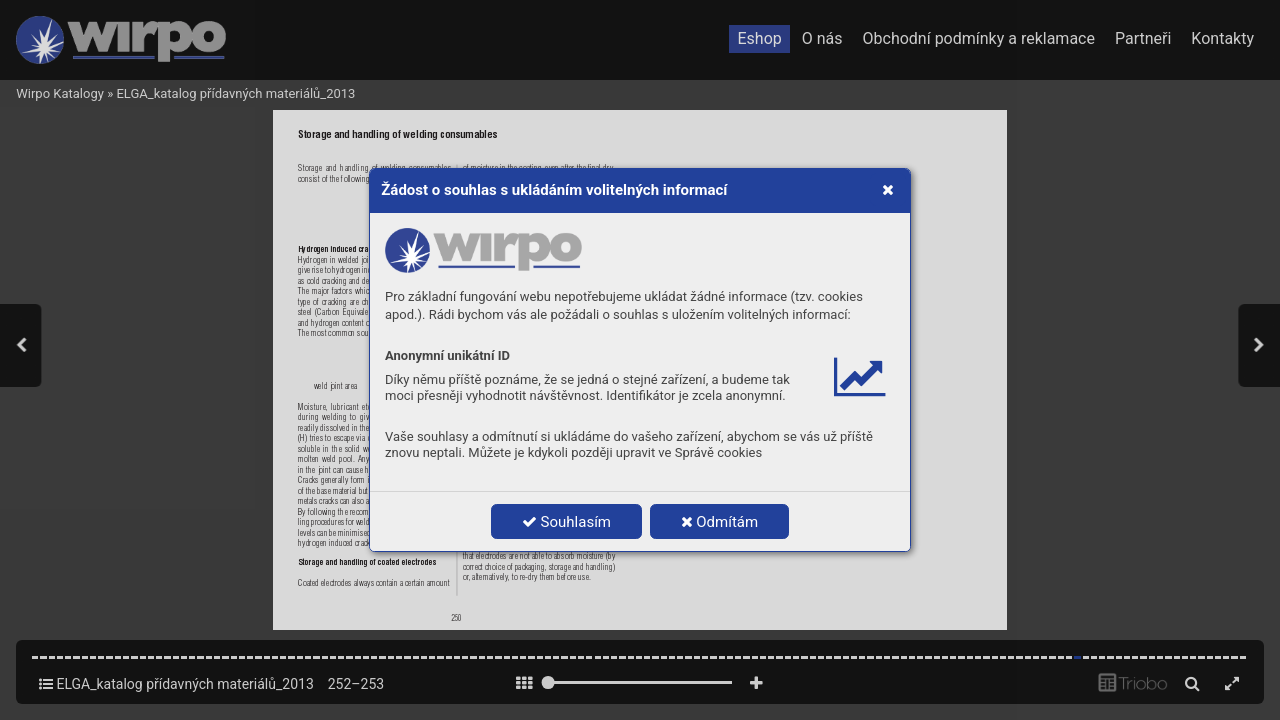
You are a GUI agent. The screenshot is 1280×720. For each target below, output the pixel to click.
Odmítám (720, 522)
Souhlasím (566, 522)
